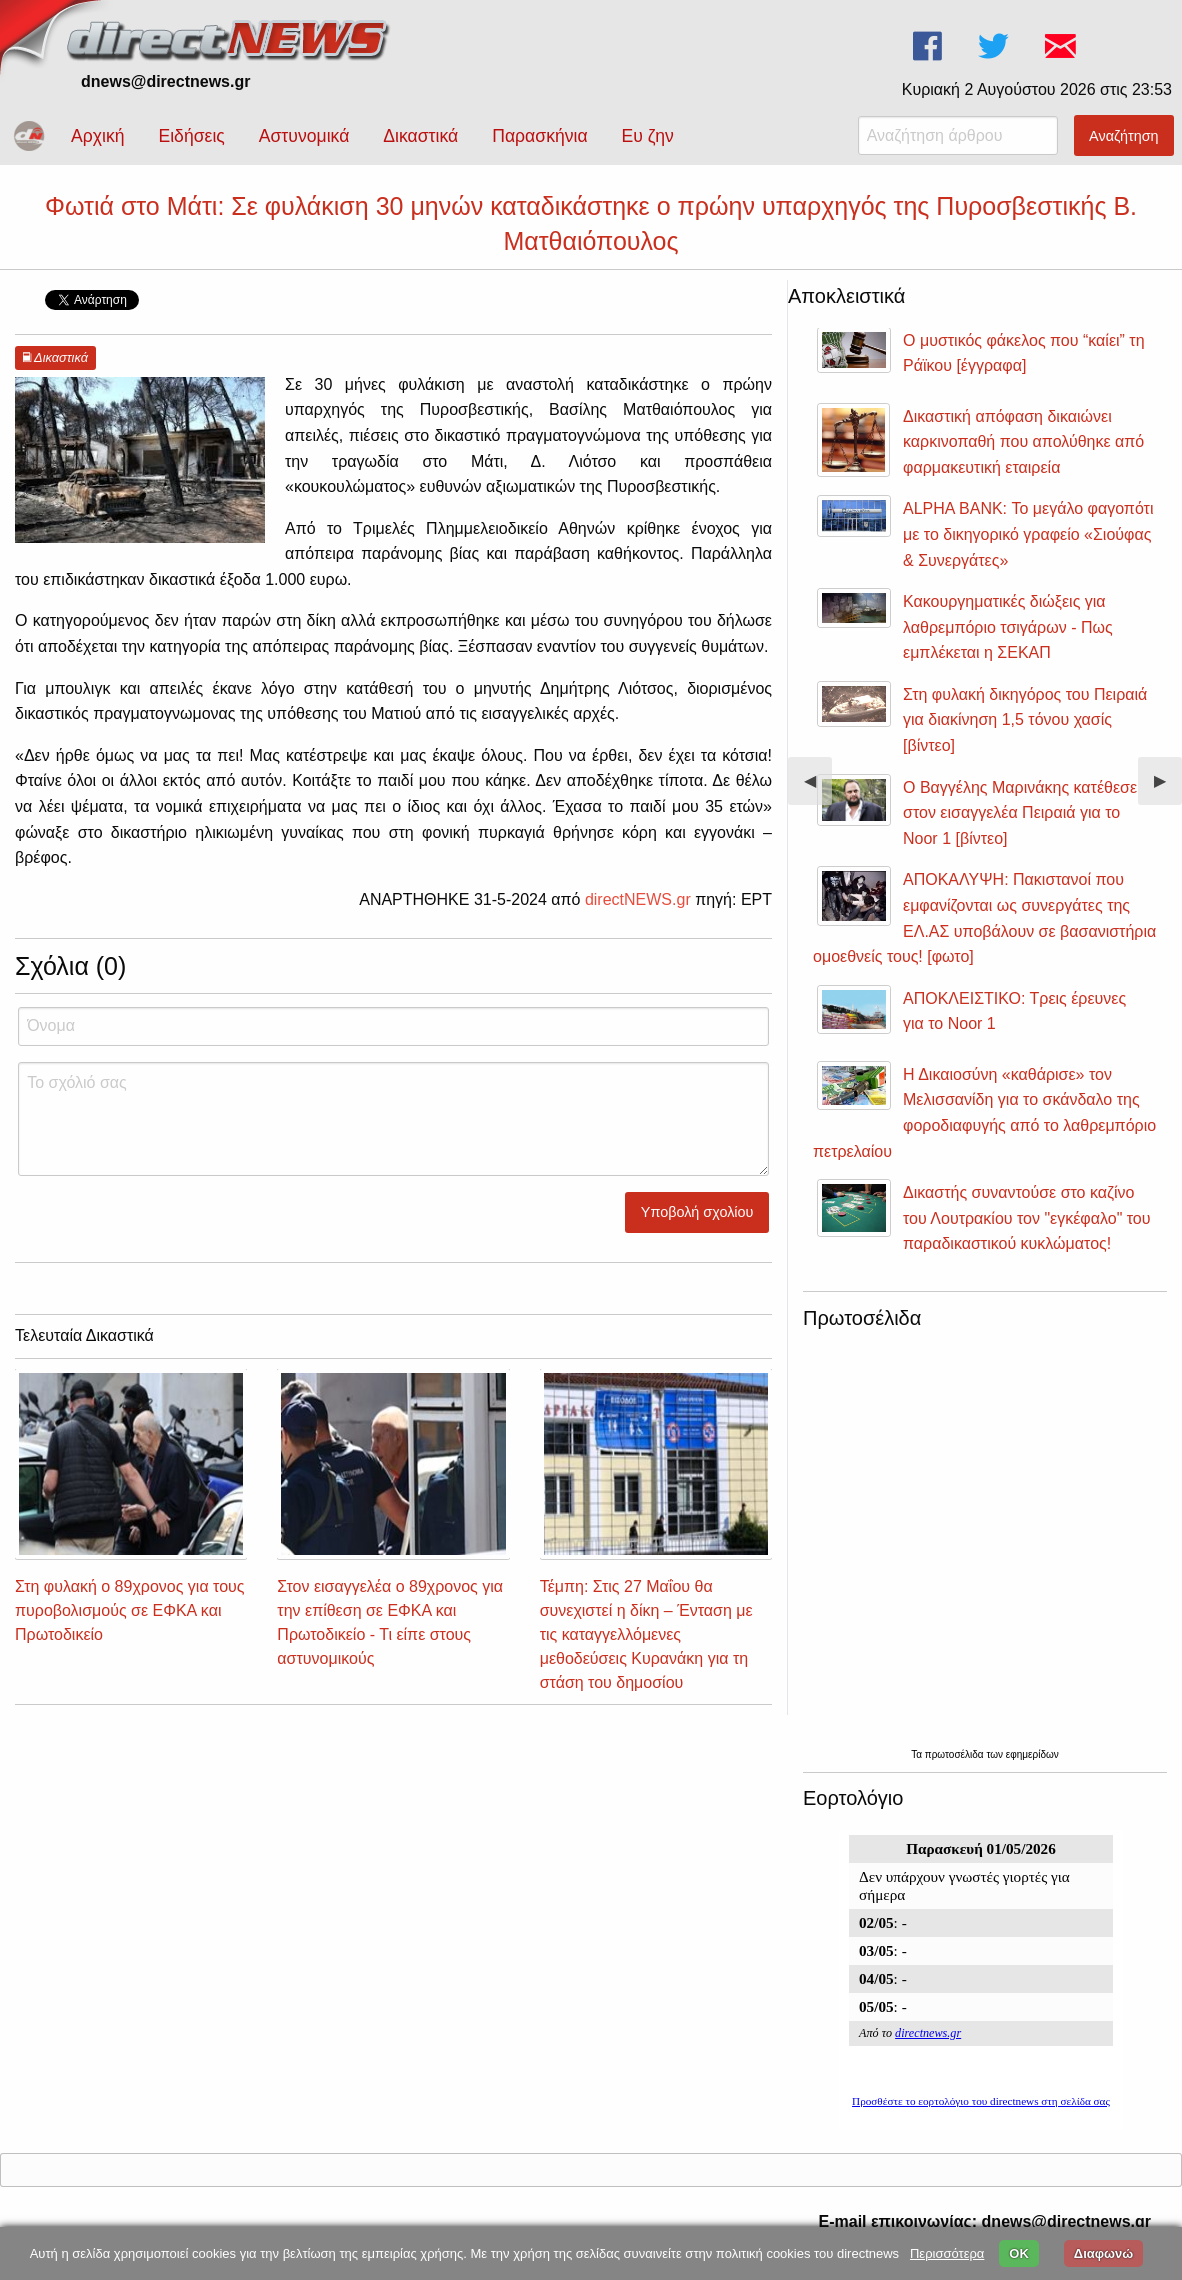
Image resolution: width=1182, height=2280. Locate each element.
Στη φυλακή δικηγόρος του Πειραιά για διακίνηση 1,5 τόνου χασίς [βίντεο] (1025, 720)
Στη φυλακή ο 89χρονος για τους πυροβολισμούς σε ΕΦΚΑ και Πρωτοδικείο (130, 1610)
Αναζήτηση (1124, 136)
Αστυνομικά (304, 136)
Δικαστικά (420, 136)
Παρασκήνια (539, 136)
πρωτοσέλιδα (956, 1754)
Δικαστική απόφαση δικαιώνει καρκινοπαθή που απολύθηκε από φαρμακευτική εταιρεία (1023, 442)
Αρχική (97, 136)
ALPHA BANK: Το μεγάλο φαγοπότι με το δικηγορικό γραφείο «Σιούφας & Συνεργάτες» (1028, 534)
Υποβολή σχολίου (697, 1212)
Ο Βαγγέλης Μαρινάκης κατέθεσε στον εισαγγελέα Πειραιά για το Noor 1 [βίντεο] (1020, 813)
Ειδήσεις (191, 136)
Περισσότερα (947, 2253)
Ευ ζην (648, 136)
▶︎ (1168, 788)
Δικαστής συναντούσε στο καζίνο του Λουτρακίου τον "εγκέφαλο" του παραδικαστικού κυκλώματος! (1027, 1218)
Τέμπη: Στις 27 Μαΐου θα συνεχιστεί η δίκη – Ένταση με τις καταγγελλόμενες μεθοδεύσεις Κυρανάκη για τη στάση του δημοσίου (646, 1634)
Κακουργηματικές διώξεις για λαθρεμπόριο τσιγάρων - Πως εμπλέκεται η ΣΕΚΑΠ (1008, 627)
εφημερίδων (1032, 1754)
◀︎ (818, 788)
